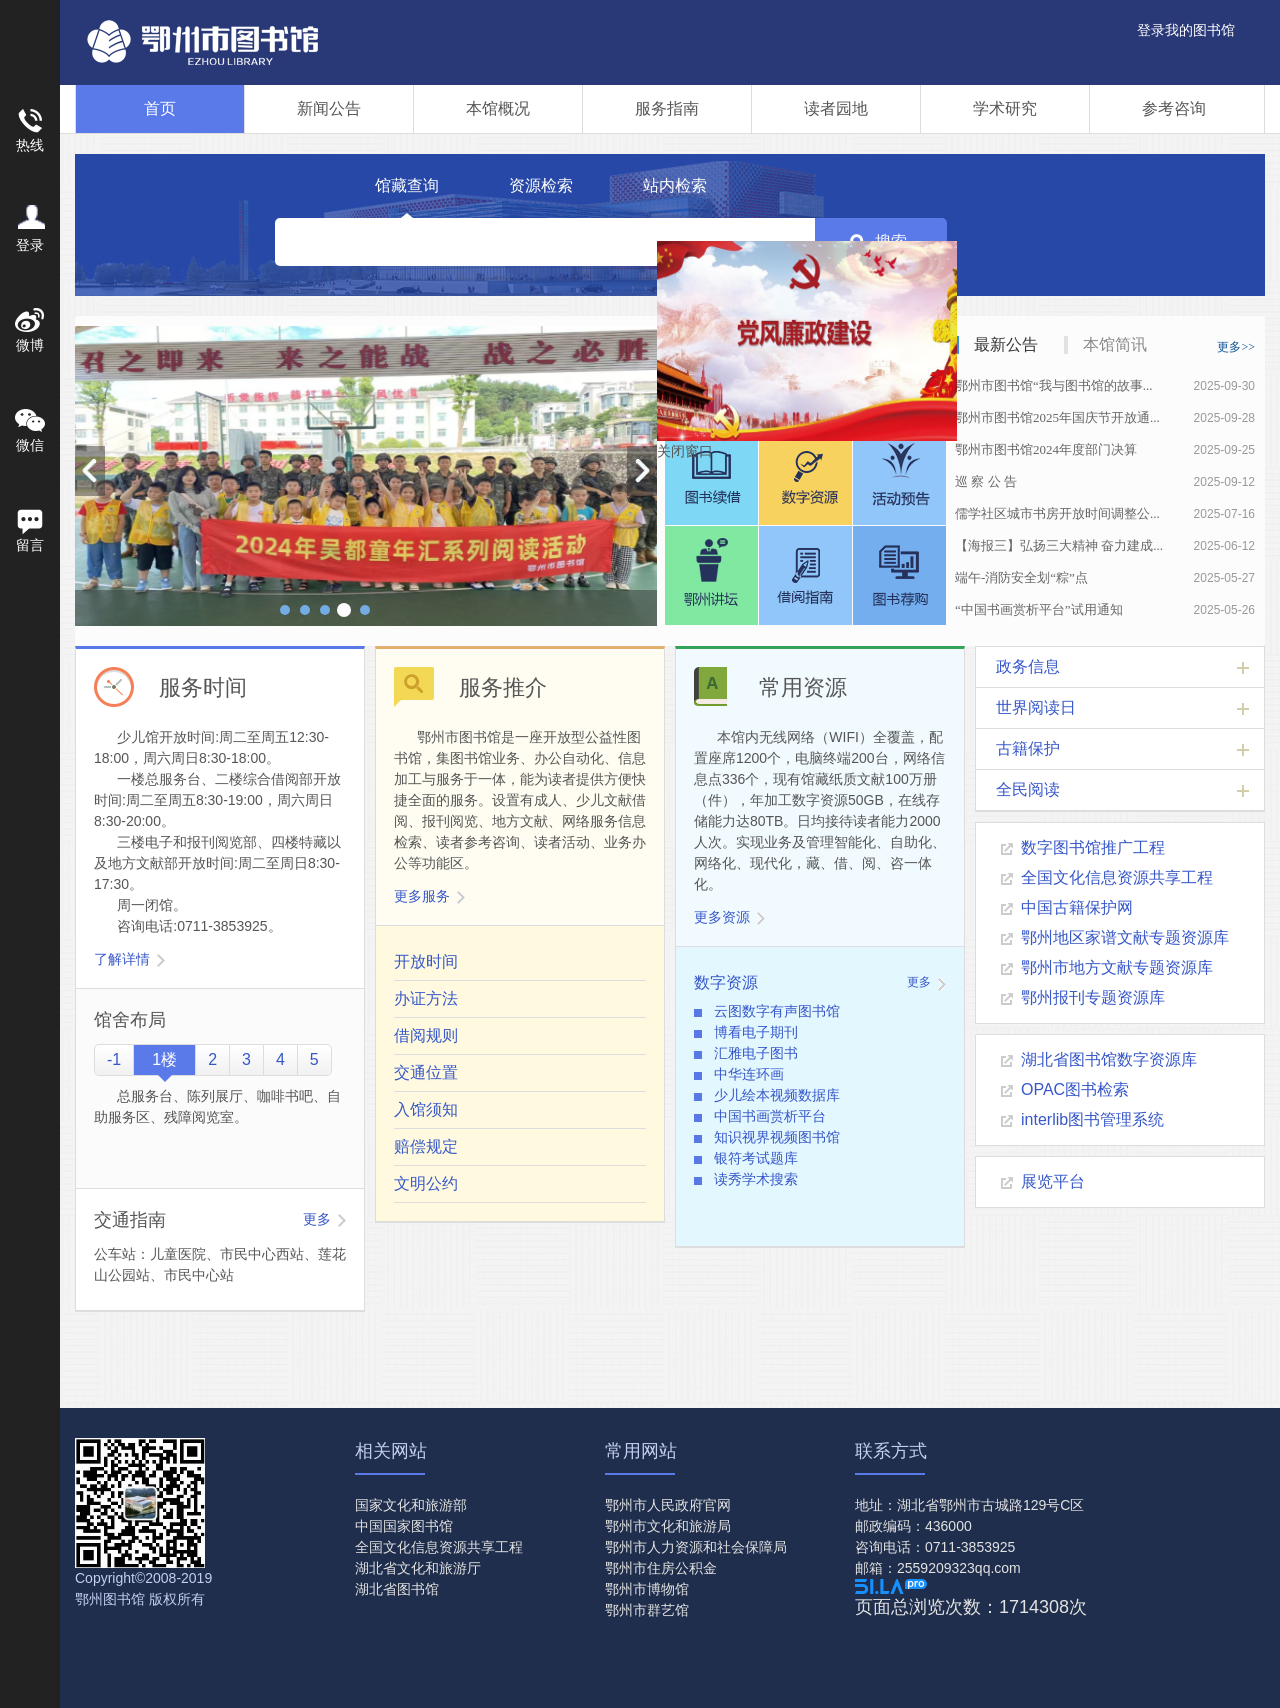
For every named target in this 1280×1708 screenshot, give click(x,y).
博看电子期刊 (756, 1032)
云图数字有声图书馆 (777, 1011)
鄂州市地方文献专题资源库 (1117, 967)
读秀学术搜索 (756, 1179)
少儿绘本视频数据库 (777, 1095)
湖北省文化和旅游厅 (418, 1568)
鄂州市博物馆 (647, 1589)
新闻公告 (329, 108)
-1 (114, 1059)
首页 (160, 108)
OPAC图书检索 (1075, 1089)
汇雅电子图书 (756, 1053)
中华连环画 (749, 1074)
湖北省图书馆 (397, 1589)
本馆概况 (498, 108)
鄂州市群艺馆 (647, 1610)
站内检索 (675, 185)
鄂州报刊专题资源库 (1093, 997)
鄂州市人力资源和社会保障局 (696, 1547)
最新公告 (1006, 344)
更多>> (1236, 347)
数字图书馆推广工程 (1093, 847)
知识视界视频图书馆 (777, 1137)
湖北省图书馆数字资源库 (1109, 1059)
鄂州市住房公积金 (661, 1568)
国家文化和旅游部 (411, 1505)
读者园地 (836, 108)
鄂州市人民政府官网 (668, 1505)
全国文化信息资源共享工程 (1117, 877)
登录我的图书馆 (1186, 30)
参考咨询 (1174, 108)
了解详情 (122, 959)
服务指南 (667, 108)
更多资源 (722, 917)
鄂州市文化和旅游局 (668, 1526)
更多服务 (422, 896)
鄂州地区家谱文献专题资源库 (1125, 937)
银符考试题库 (756, 1158)
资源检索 (541, 185)
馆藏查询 (407, 185)
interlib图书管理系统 (1092, 1119)
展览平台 (1053, 1181)
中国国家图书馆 (404, 1526)
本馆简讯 (1115, 344)
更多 (317, 1219)
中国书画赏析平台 (770, 1116)
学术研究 (1005, 108)
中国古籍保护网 (1077, 907)
